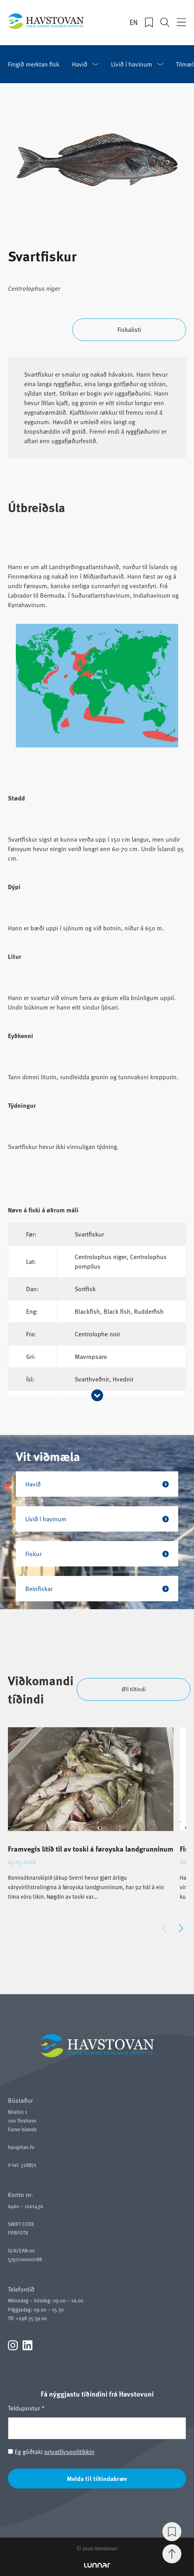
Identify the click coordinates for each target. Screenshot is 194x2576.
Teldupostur (26, 2408)
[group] (90, 1820)
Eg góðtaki (51, 2451)
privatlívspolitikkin (69, 2451)
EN (134, 22)
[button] (180, 1928)
